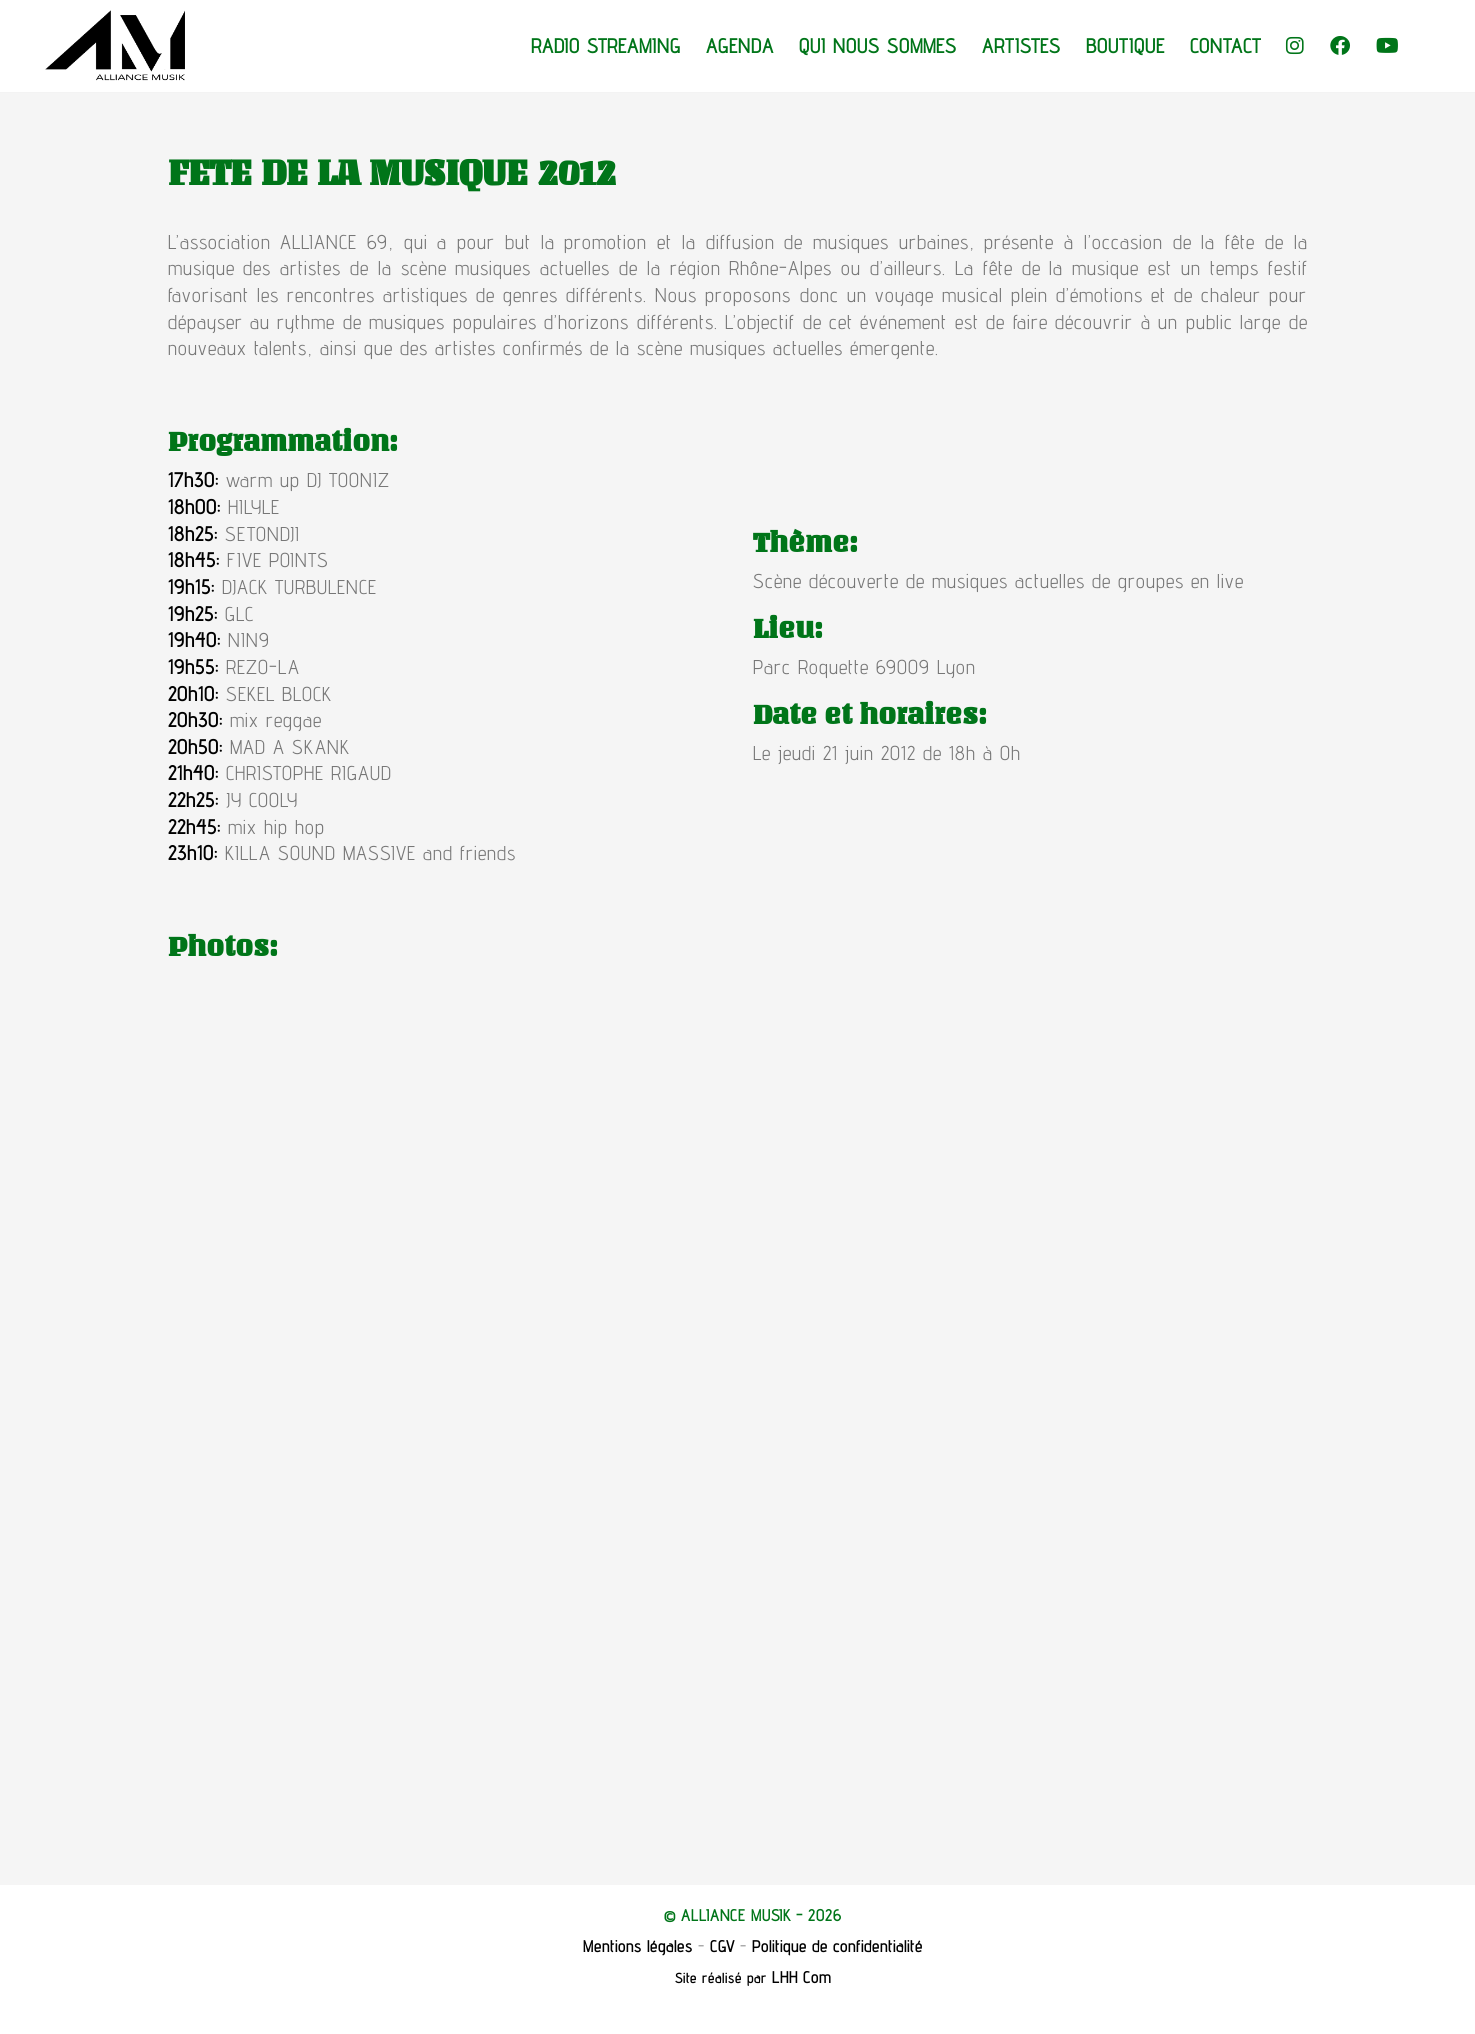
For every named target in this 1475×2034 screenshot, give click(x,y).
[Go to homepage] (115, 46)
